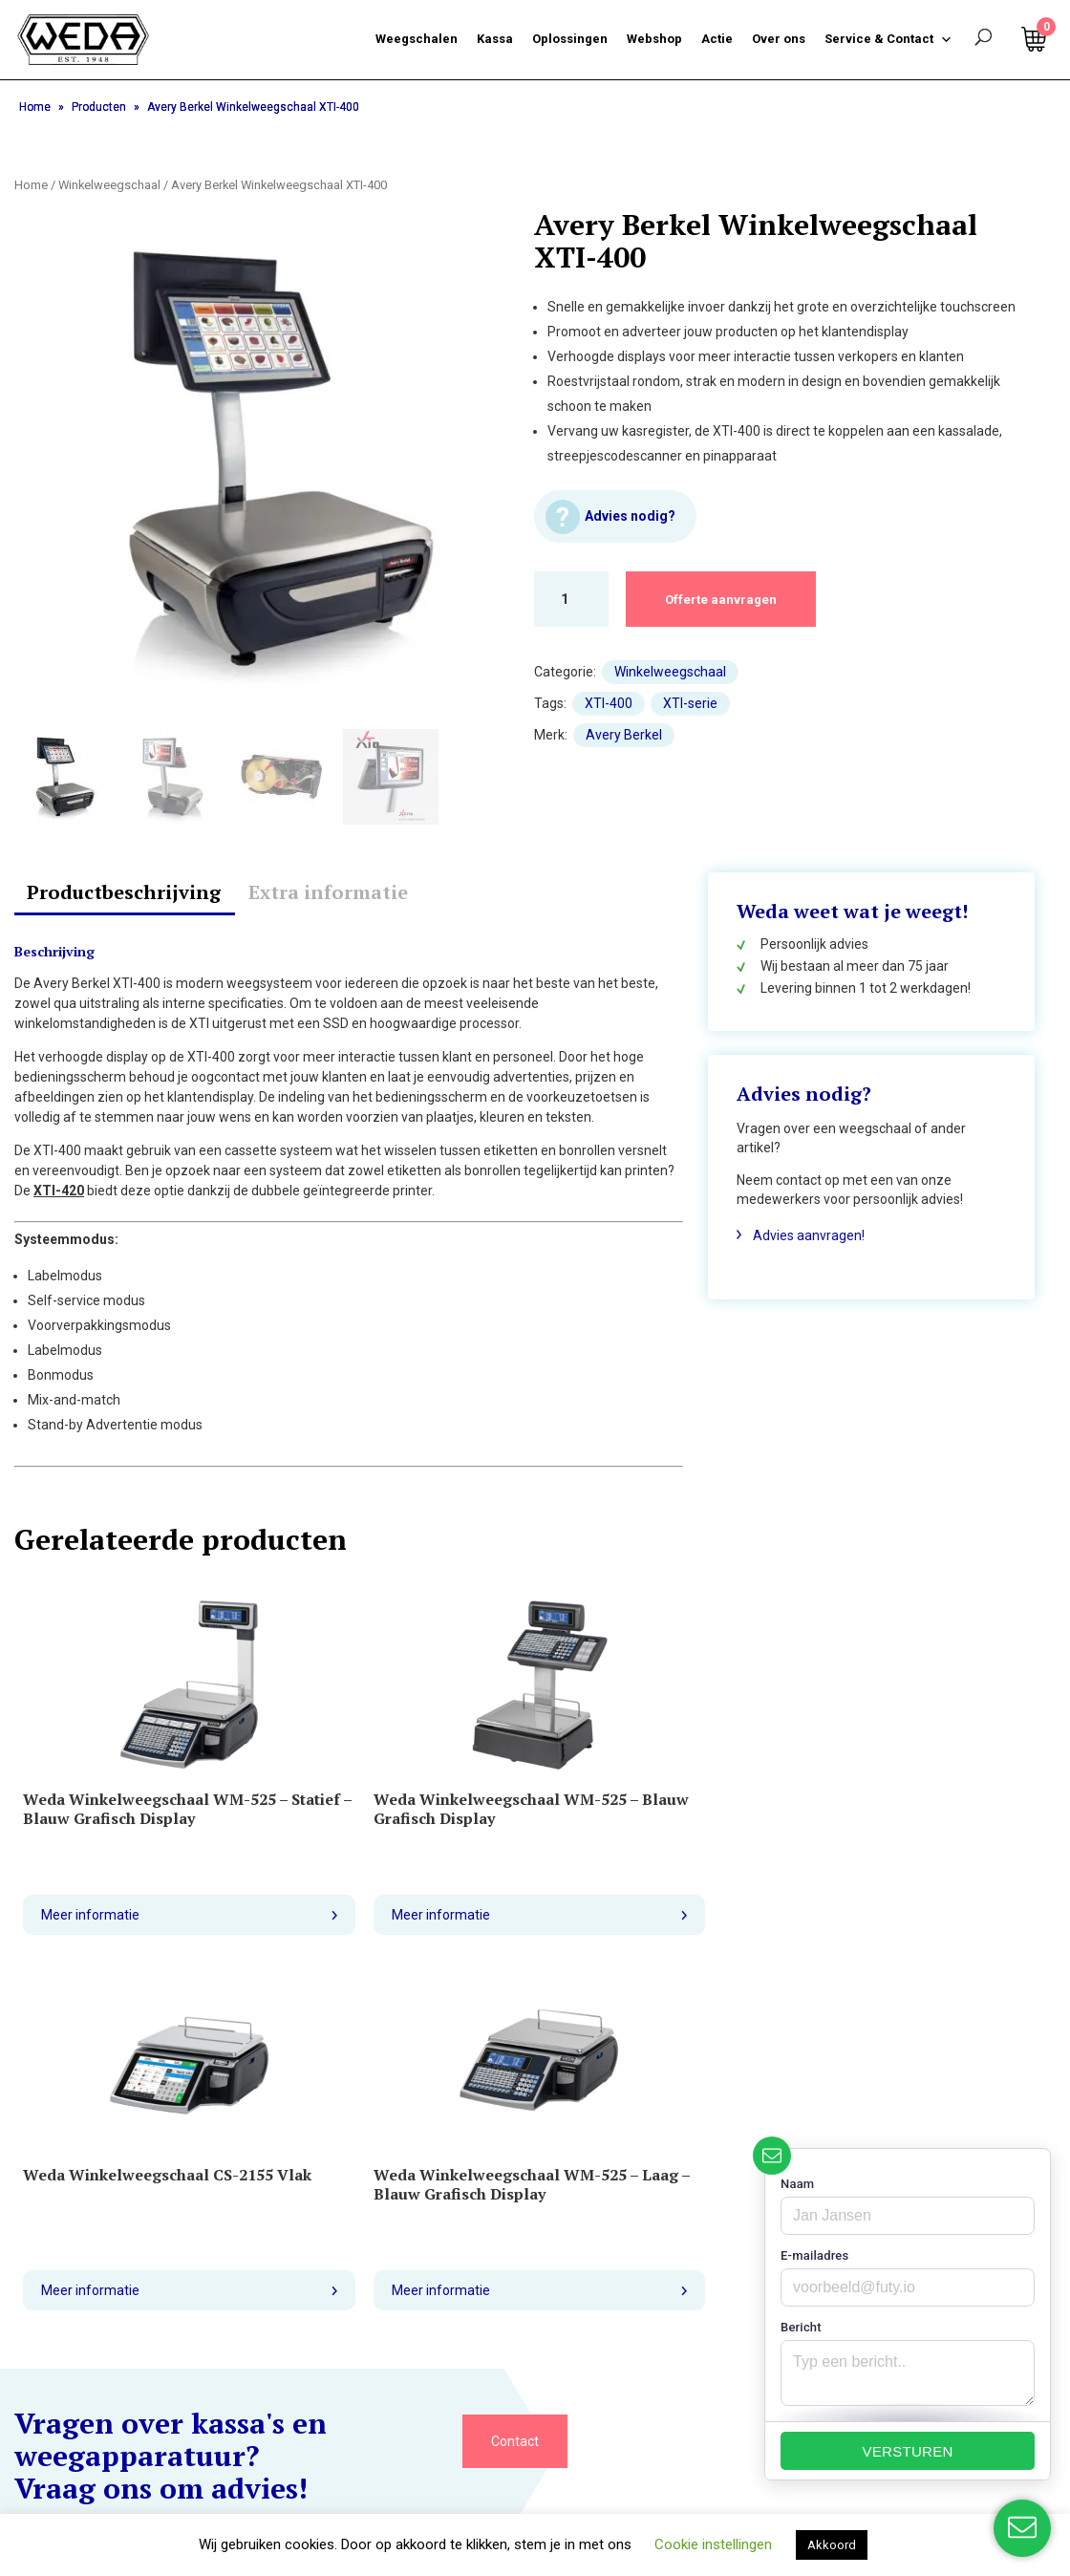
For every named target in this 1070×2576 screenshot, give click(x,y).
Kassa (495, 39)
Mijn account (149, 2475)
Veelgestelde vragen (76, 2349)
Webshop (654, 39)
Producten (99, 107)
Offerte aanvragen (730, 599)
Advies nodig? (631, 516)
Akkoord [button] (831, 2545)
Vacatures (45, 2379)
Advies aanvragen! (809, 1235)
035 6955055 (340, 2265)
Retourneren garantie (79, 2320)
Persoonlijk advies (802, 944)
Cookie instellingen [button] (713, 2544)
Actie (717, 39)
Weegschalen (416, 39)
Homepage (49, 2475)
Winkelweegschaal (109, 185)
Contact (515, 2083)
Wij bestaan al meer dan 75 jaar (843, 966)
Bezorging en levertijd (79, 2290)
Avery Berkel (624, 734)
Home (35, 107)
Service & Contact (888, 39)
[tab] (123, 893)
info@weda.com (350, 2294)
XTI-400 (608, 703)
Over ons (778, 39)
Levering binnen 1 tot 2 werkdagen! (855, 988)
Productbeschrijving (124, 892)
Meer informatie (93, 1934)
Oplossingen (570, 39)
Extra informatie (328, 892)
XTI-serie (690, 703)
